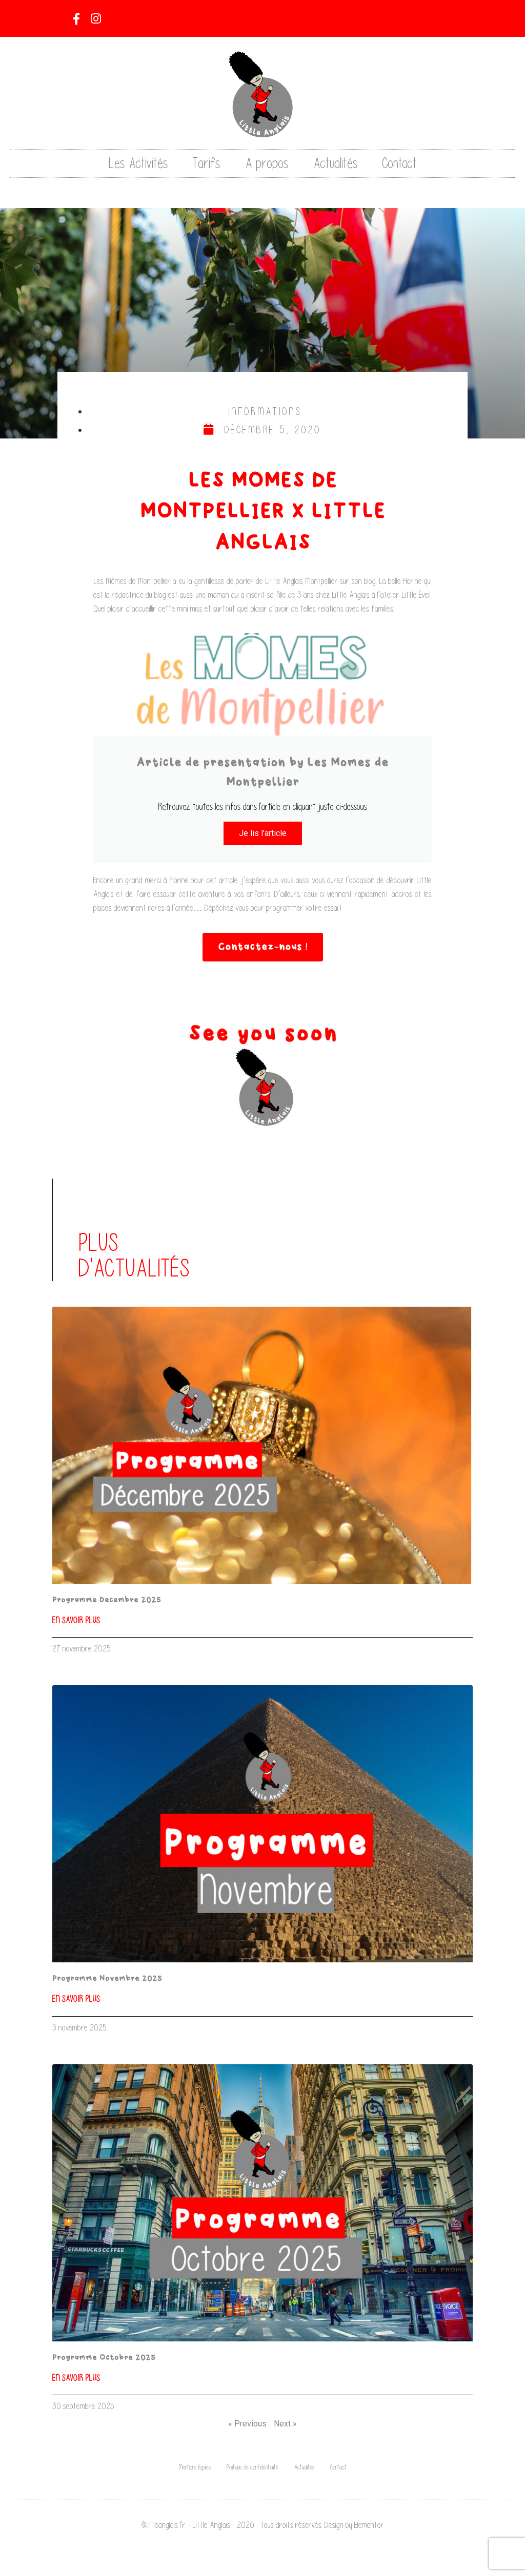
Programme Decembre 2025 (106, 1600)
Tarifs (206, 163)
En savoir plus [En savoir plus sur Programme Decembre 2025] (76, 1620)
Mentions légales (195, 2467)
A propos (267, 163)
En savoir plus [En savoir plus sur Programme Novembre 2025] (76, 1998)
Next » (285, 2423)
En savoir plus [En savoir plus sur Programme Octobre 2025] (76, 2377)
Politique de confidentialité (252, 2467)
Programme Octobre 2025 (103, 2358)
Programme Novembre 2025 (107, 1979)
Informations (265, 411)
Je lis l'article (263, 833)
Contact (399, 163)
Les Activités (138, 163)
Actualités (335, 163)
